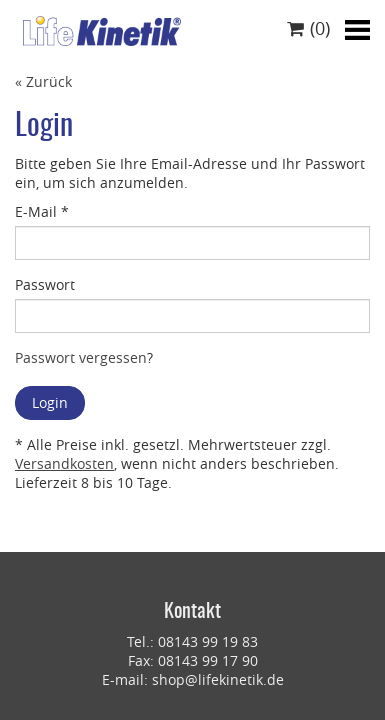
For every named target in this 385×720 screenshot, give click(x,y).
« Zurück (43, 81)
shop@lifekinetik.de (218, 679)
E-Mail (42, 211)
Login (50, 402)
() (308, 28)
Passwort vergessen (81, 357)
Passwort (45, 284)
